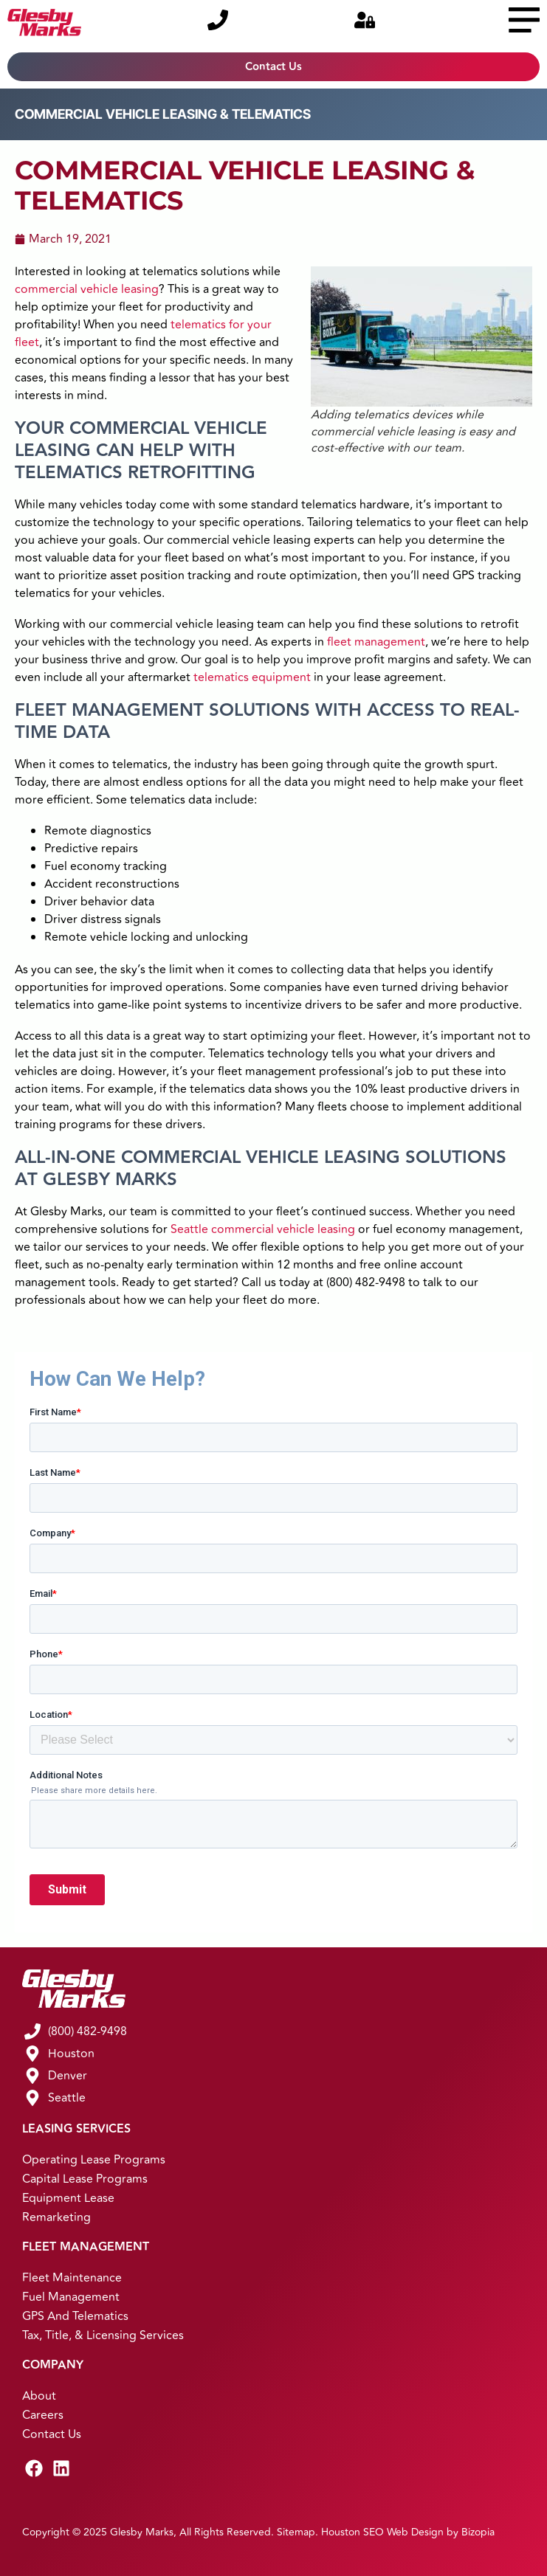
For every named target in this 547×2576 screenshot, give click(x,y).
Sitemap (296, 2532)
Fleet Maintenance (72, 2278)
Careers (42, 2415)
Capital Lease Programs (85, 2179)
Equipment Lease (68, 2198)
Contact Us (51, 2434)
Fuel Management (71, 2297)
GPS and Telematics (75, 2316)
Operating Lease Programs (93, 2159)
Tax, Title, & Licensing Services (103, 2335)
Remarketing (56, 2217)
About (39, 2396)
